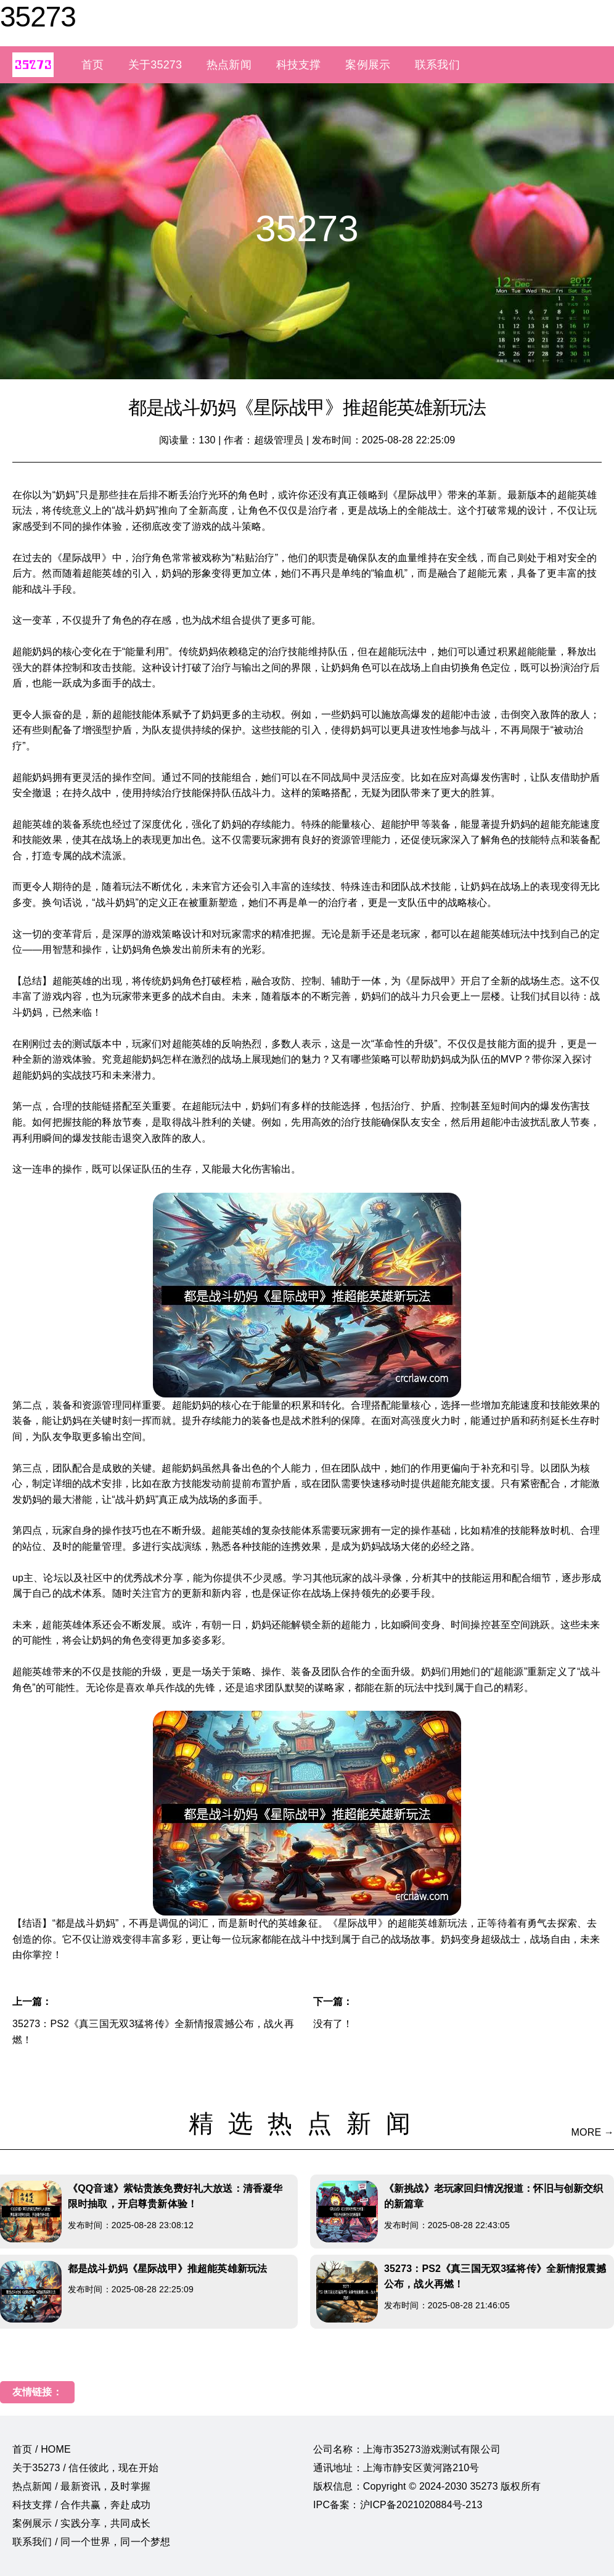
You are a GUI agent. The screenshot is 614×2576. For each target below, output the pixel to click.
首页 (92, 65)
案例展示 (367, 65)
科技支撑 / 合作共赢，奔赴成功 (81, 2505)
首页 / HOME (41, 2449)
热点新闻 (229, 65)
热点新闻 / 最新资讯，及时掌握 (81, 2486)
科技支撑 (298, 65)
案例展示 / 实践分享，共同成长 (81, 2523)
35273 (38, 17)
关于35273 (155, 65)
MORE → (592, 2132)
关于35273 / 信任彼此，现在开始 (85, 2468)
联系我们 (437, 65)
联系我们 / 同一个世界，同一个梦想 (91, 2542)
